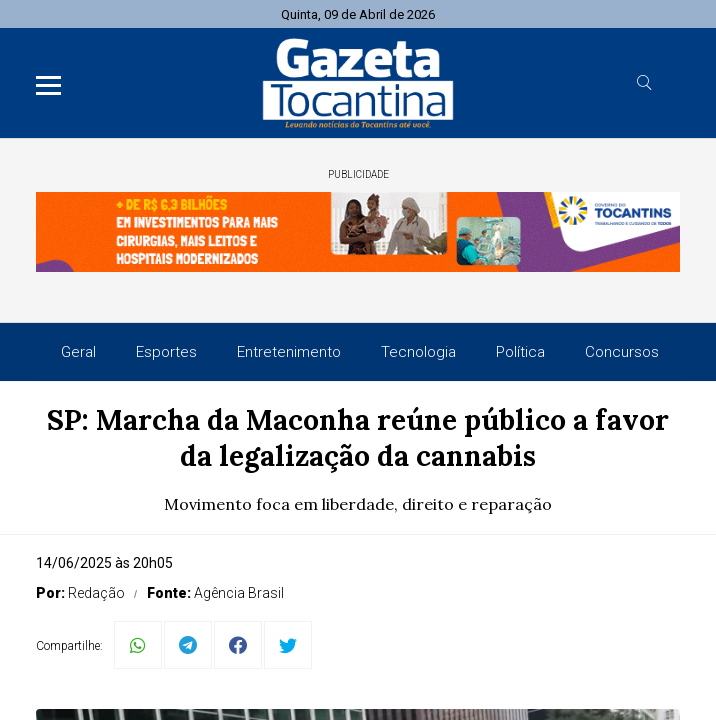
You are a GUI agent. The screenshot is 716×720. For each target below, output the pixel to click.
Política (520, 352)
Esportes (166, 352)
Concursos (622, 352)
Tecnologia (418, 352)
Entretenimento (289, 352)
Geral (78, 352)
